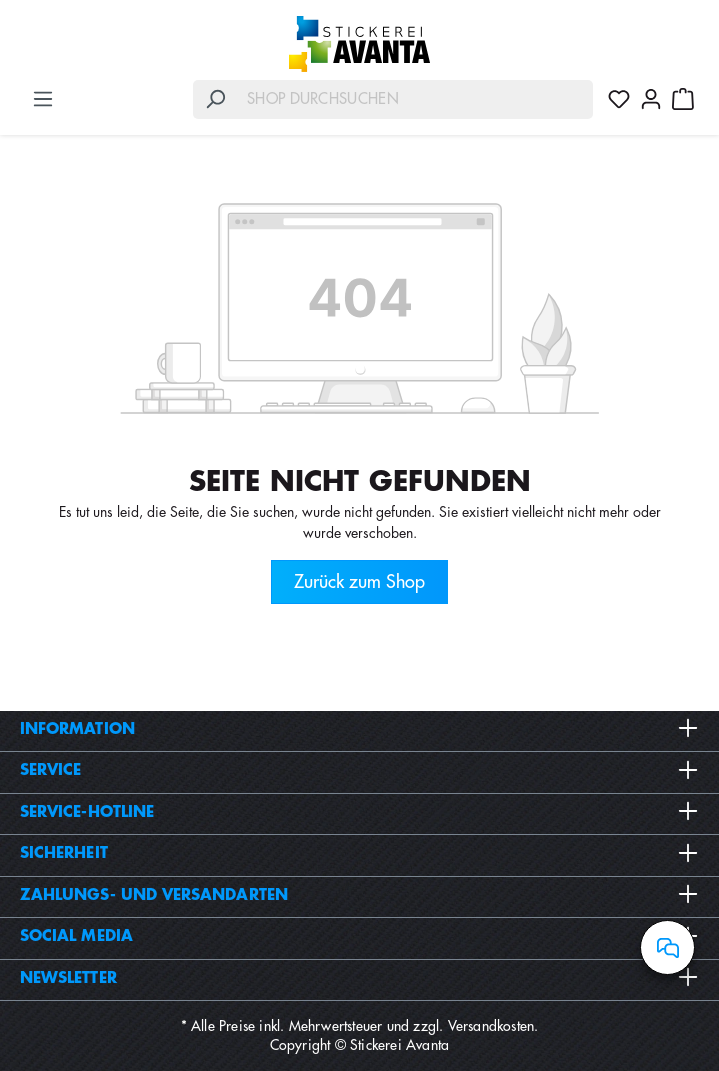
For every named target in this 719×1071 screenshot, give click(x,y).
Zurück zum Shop (359, 582)
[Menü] (43, 99)
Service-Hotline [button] (359, 812)
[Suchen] (215, 99)
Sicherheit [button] (359, 853)
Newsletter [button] (359, 978)
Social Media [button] (359, 936)
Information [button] (359, 729)
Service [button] (359, 770)
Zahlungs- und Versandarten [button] (359, 895)
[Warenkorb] (683, 99)
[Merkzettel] (619, 99)
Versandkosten (491, 1026)
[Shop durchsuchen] (415, 99)
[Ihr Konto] (651, 99)
